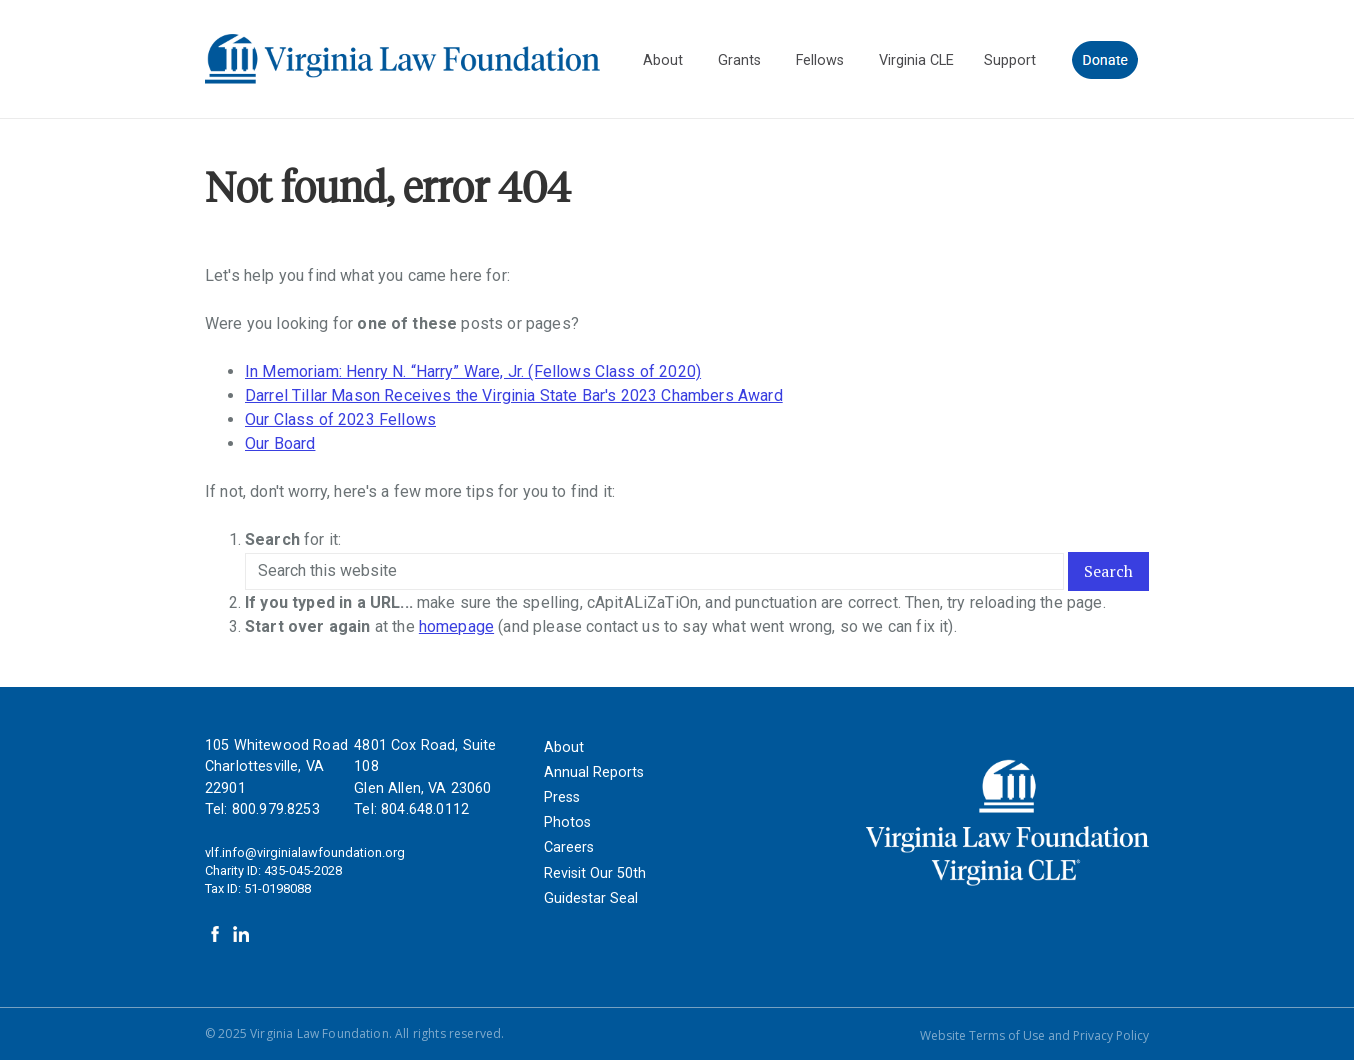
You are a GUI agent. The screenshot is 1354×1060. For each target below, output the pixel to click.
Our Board (280, 443)
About (564, 747)
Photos (567, 822)
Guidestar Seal (591, 898)
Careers (569, 847)
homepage (456, 626)
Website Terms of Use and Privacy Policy (1034, 1035)
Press (562, 797)
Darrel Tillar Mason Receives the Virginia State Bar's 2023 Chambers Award (514, 395)
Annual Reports (594, 772)
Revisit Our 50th (595, 873)
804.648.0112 (425, 809)
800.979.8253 (276, 809)
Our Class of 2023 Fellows (340, 419)
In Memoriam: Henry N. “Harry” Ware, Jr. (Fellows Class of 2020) (473, 371)
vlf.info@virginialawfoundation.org (305, 852)
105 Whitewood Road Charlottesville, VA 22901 (276, 767)
